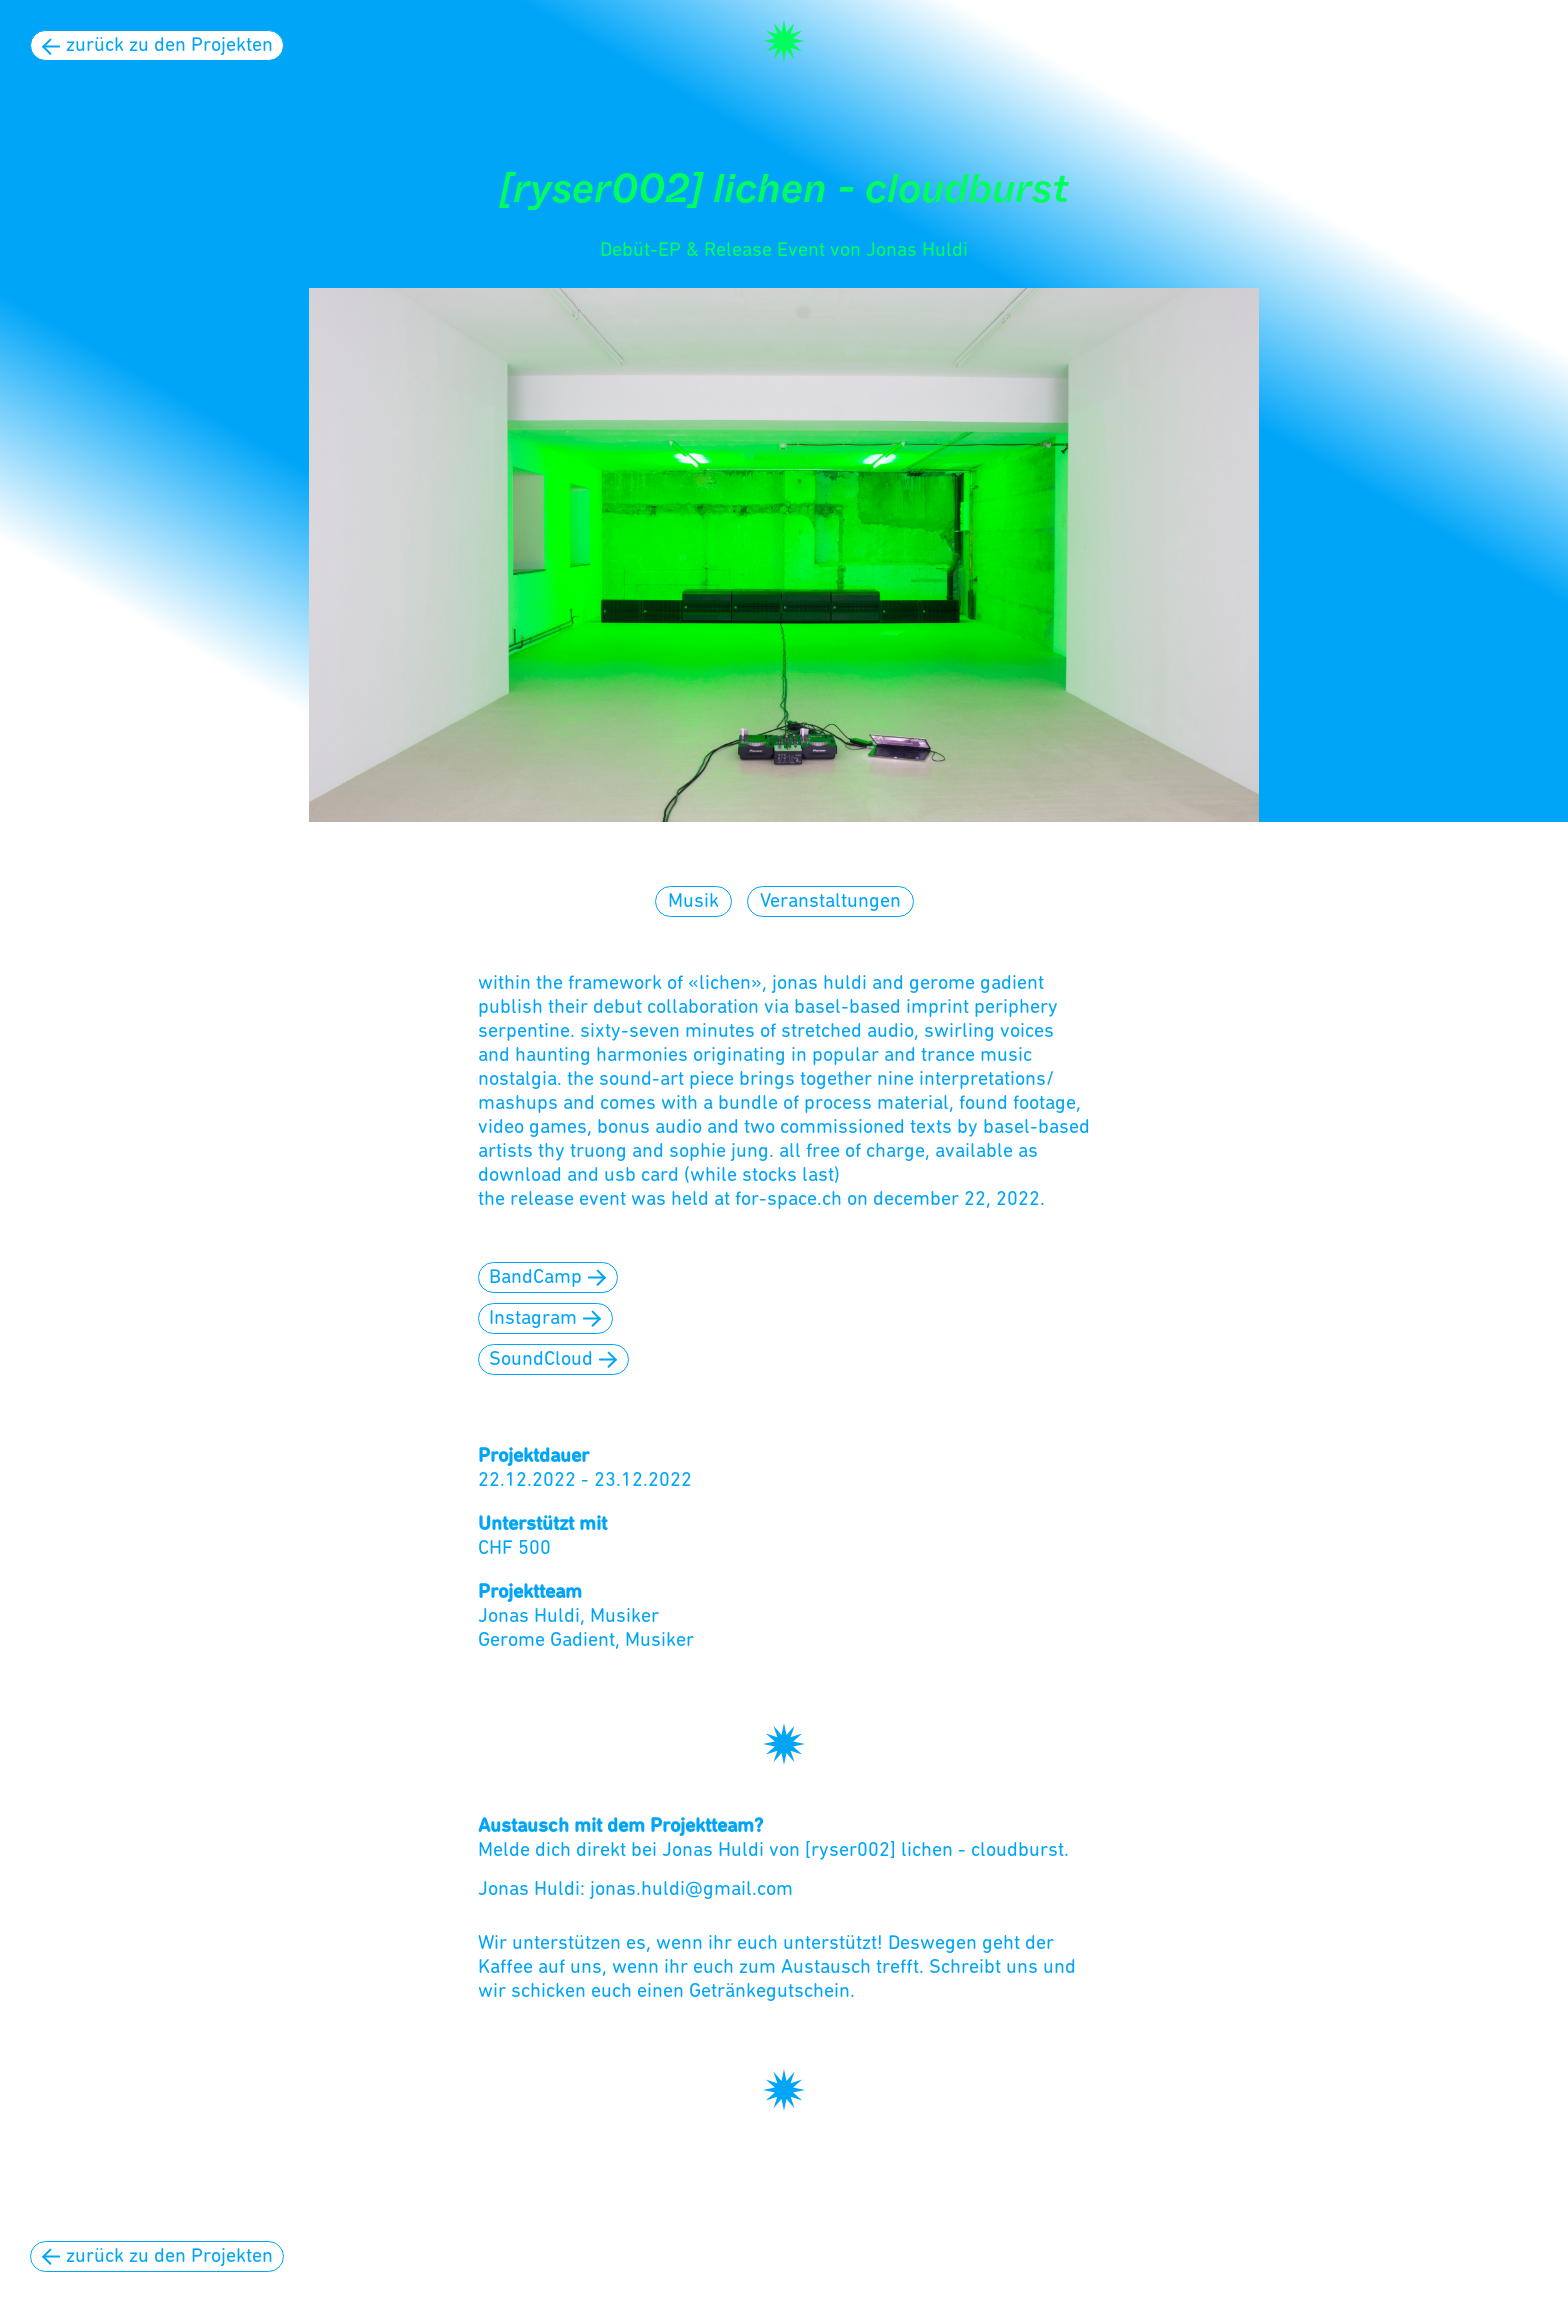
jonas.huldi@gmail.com (691, 1890)
